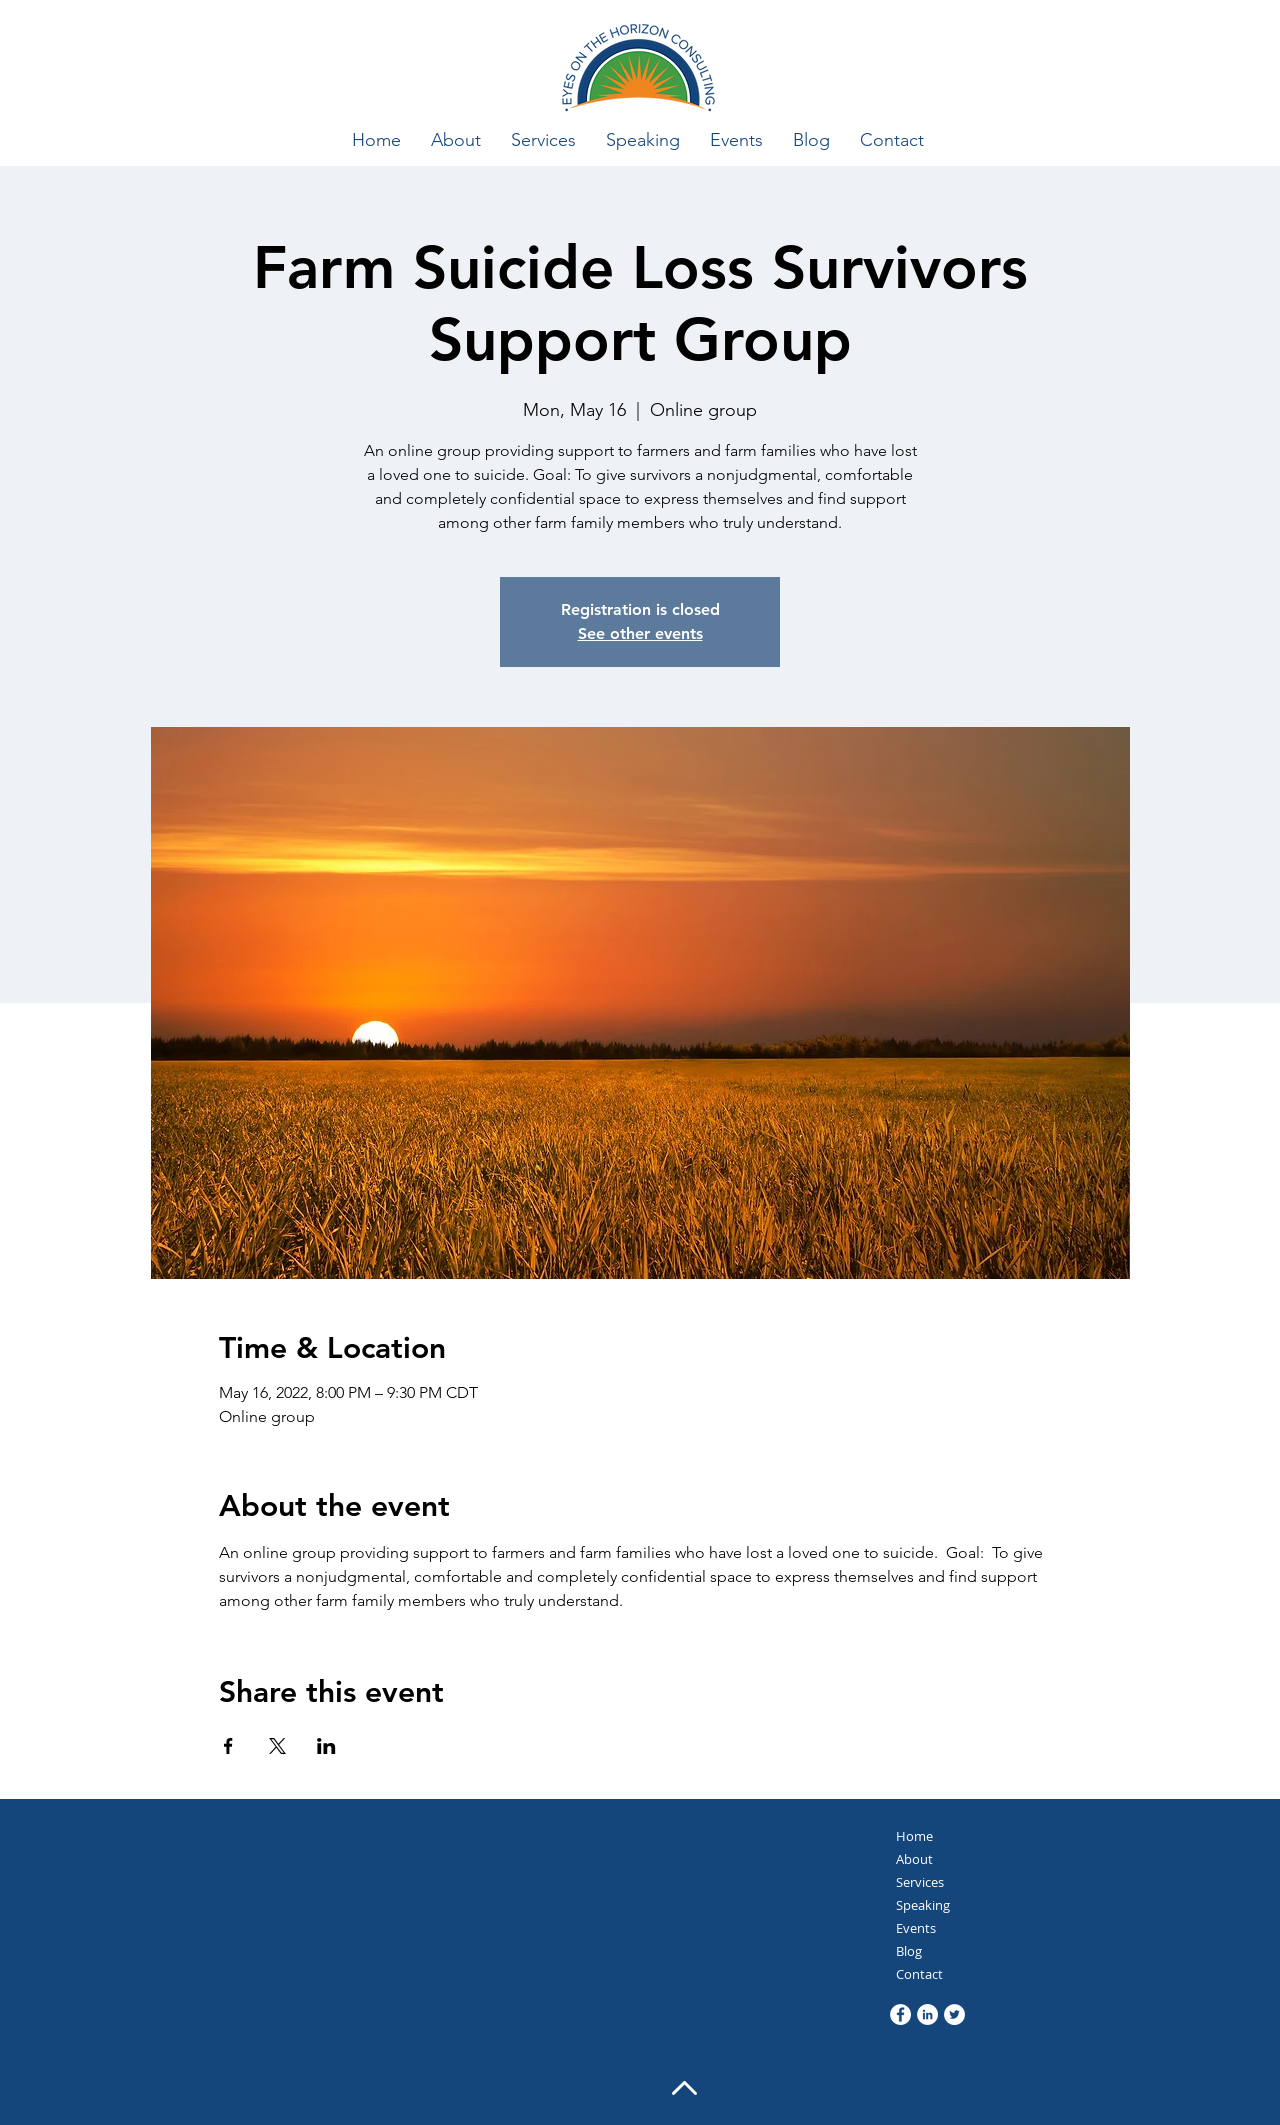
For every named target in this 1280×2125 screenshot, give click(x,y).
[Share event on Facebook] (228, 1746)
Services (920, 1882)
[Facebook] (900, 2014)
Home (914, 1836)
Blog (909, 1951)
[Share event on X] (277, 1746)
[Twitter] (954, 2014)
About (914, 1859)
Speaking (923, 1905)
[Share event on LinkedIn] (326, 1746)
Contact (919, 1974)
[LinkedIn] (927, 2014)
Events (916, 1928)
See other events (640, 633)
